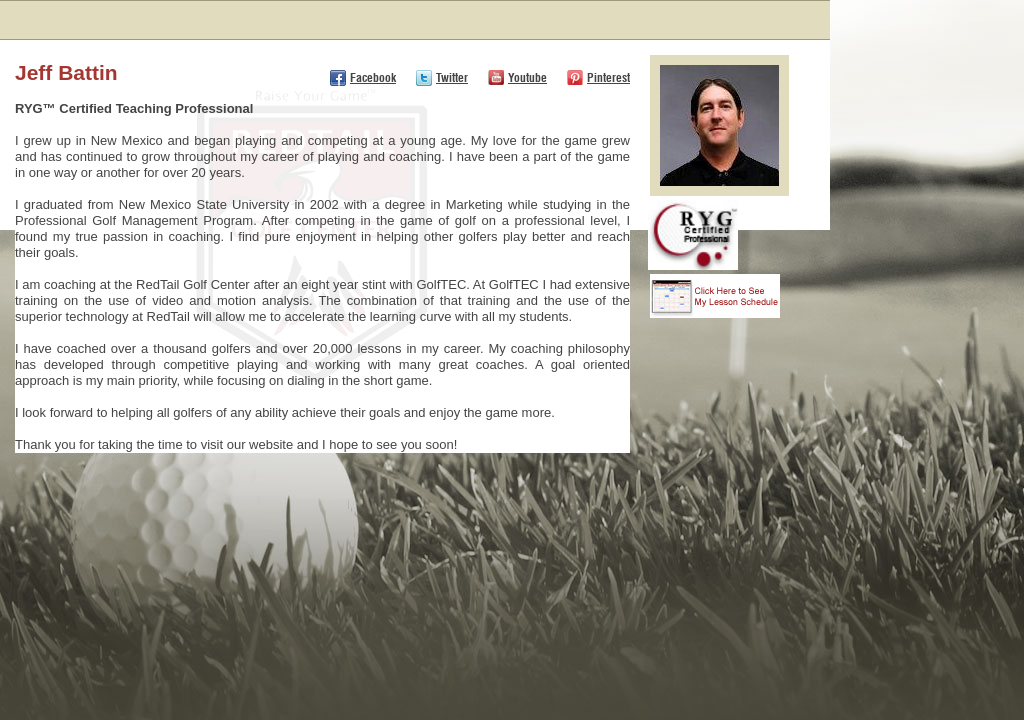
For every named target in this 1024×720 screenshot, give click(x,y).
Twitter (452, 78)
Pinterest (608, 78)
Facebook (373, 78)
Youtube (527, 78)
